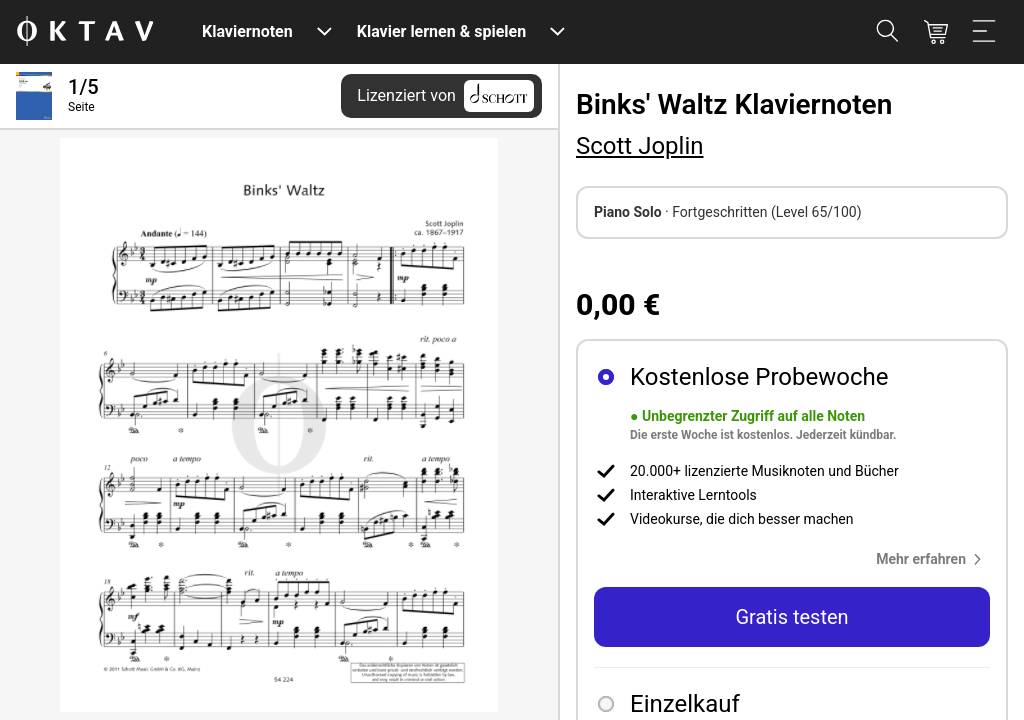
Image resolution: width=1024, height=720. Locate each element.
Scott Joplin (640, 146)
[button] (933, 559)
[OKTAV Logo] (85, 32)
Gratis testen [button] (791, 617)
